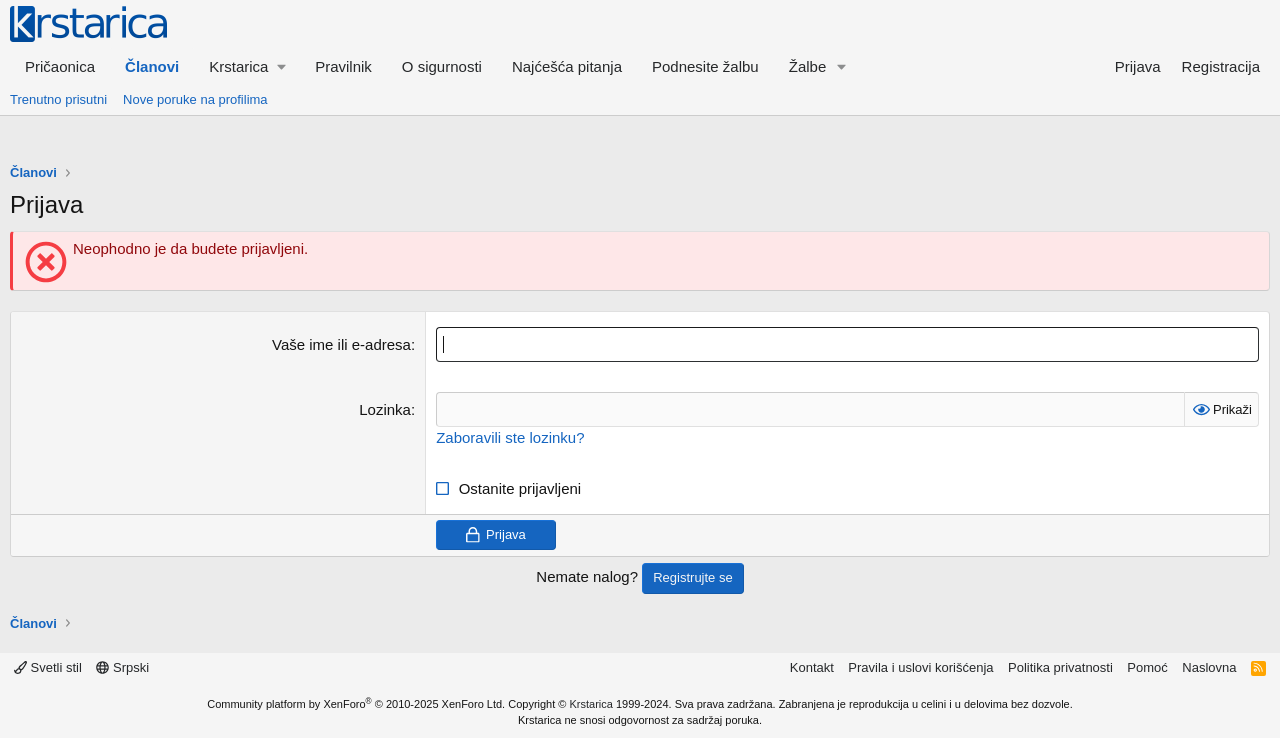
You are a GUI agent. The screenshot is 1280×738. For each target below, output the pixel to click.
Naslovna (1209, 667)
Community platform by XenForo (356, 704)
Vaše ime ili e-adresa (341, 344)
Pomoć (1147, 667)
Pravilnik (343, 66)
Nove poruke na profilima (195, 99)
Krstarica (591, 704)
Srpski (122, 667)
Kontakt (812, 667)
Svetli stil (48, 667)
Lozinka (385, 409)
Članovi (152, 66)
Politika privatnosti (1060, 667)
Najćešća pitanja (567, 66)
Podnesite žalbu (705, 66)
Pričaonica (60, 66)
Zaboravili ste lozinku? (510, 437)
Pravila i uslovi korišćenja (920, 667)
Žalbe (808, 66)
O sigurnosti (442, 66)
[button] (247, 66)
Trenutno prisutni (58, 99)
